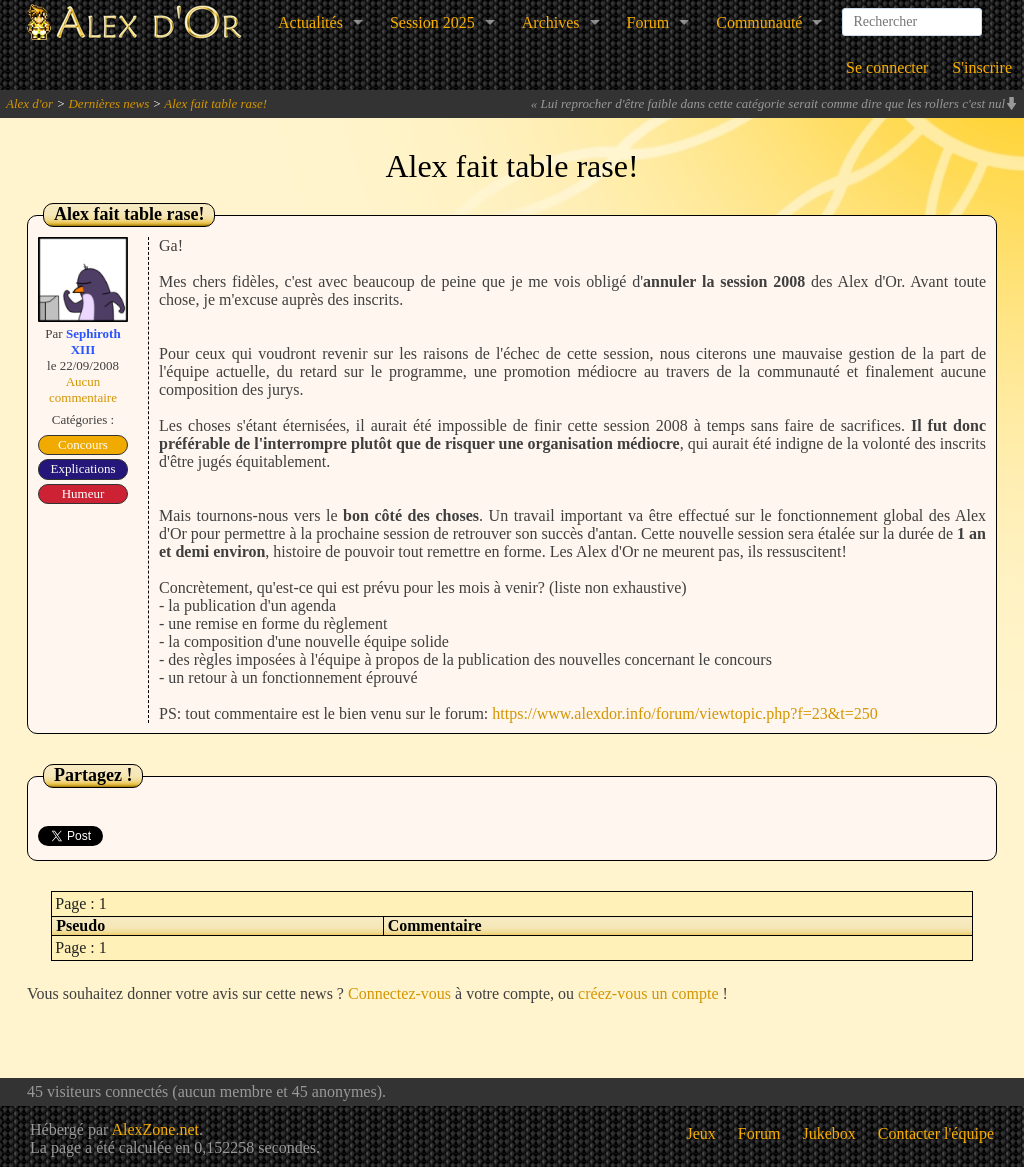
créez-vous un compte (648, 993)
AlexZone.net (155, 1129)
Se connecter (887, 67)
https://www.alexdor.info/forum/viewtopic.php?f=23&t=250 (684, 713)
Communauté (759, 22)
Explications (83, 468)
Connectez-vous (399, 993)
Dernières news (108, 103)
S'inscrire (982, 67)
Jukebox (829, 1133)
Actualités (310, 22)
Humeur (83, 493)
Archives (551, 22)
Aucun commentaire (83, 389)
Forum (648, 22)
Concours (83, 444)
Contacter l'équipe (936, 1133)
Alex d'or (29, 103)
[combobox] (912, 14)
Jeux (701, 1133)
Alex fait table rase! (215, 103)
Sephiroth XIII (93, 341)
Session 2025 (432, 22)
